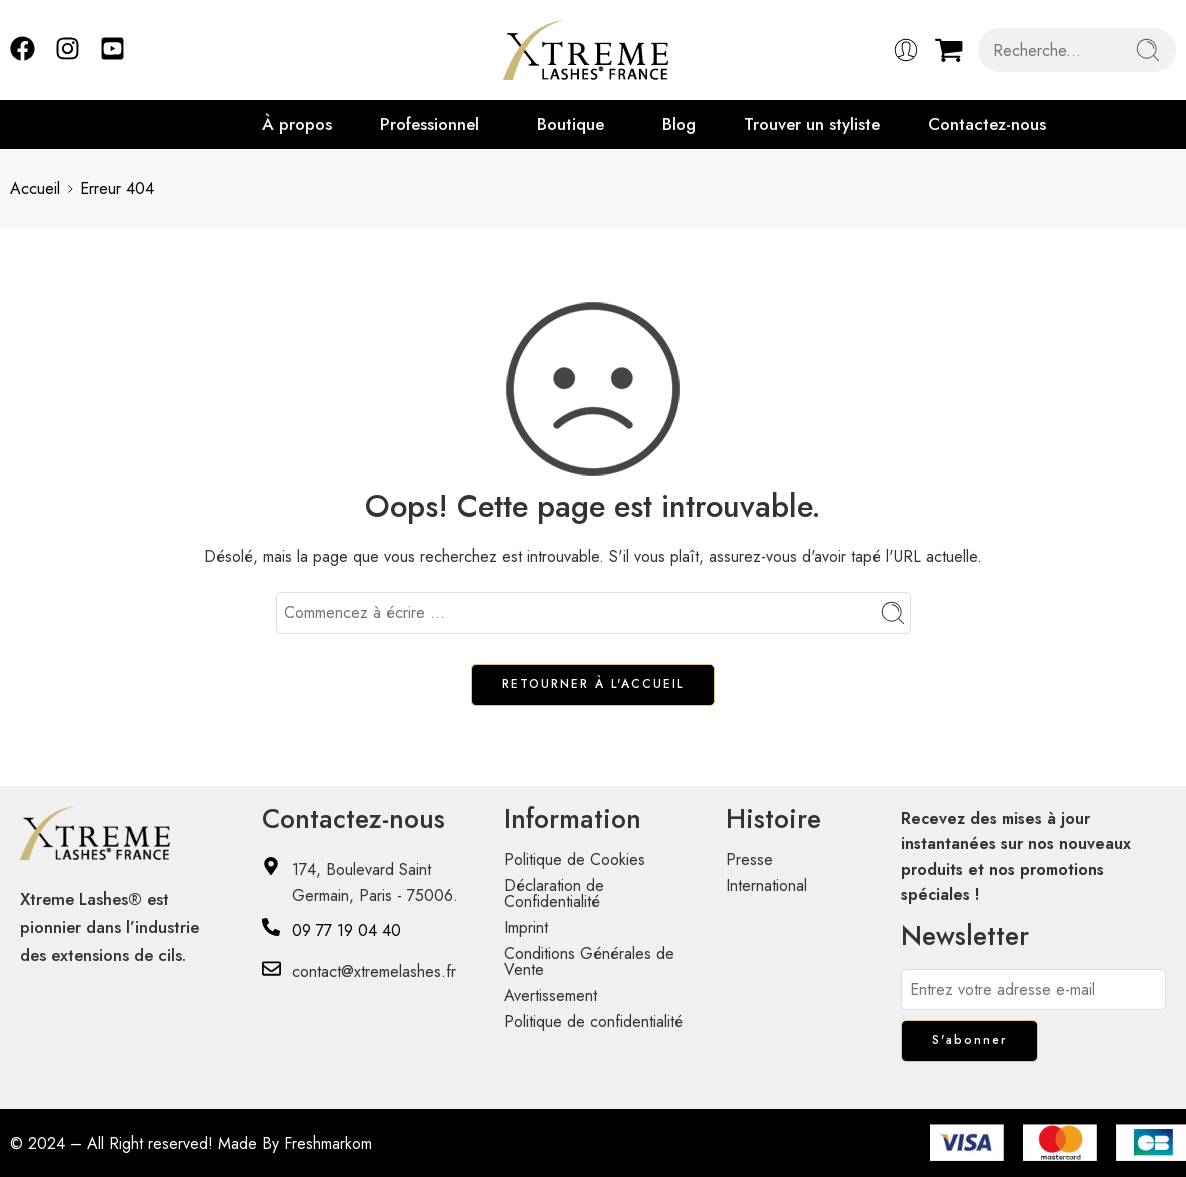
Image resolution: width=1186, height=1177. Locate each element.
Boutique (570, 124)
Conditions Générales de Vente (589, 961)
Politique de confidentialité (593, 1021)
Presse (749, 859)
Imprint (526, 927)
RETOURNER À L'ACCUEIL (593, 684)
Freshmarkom (328, 1143)
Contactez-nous (987, 124)
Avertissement (550, 995)
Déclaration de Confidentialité (554, 893)
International (766, 885)
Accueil (35, 188)
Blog (679, 124)
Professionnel (429, 124)
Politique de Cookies (574, 859)
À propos (297, 124)
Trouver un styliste (812, 124)
